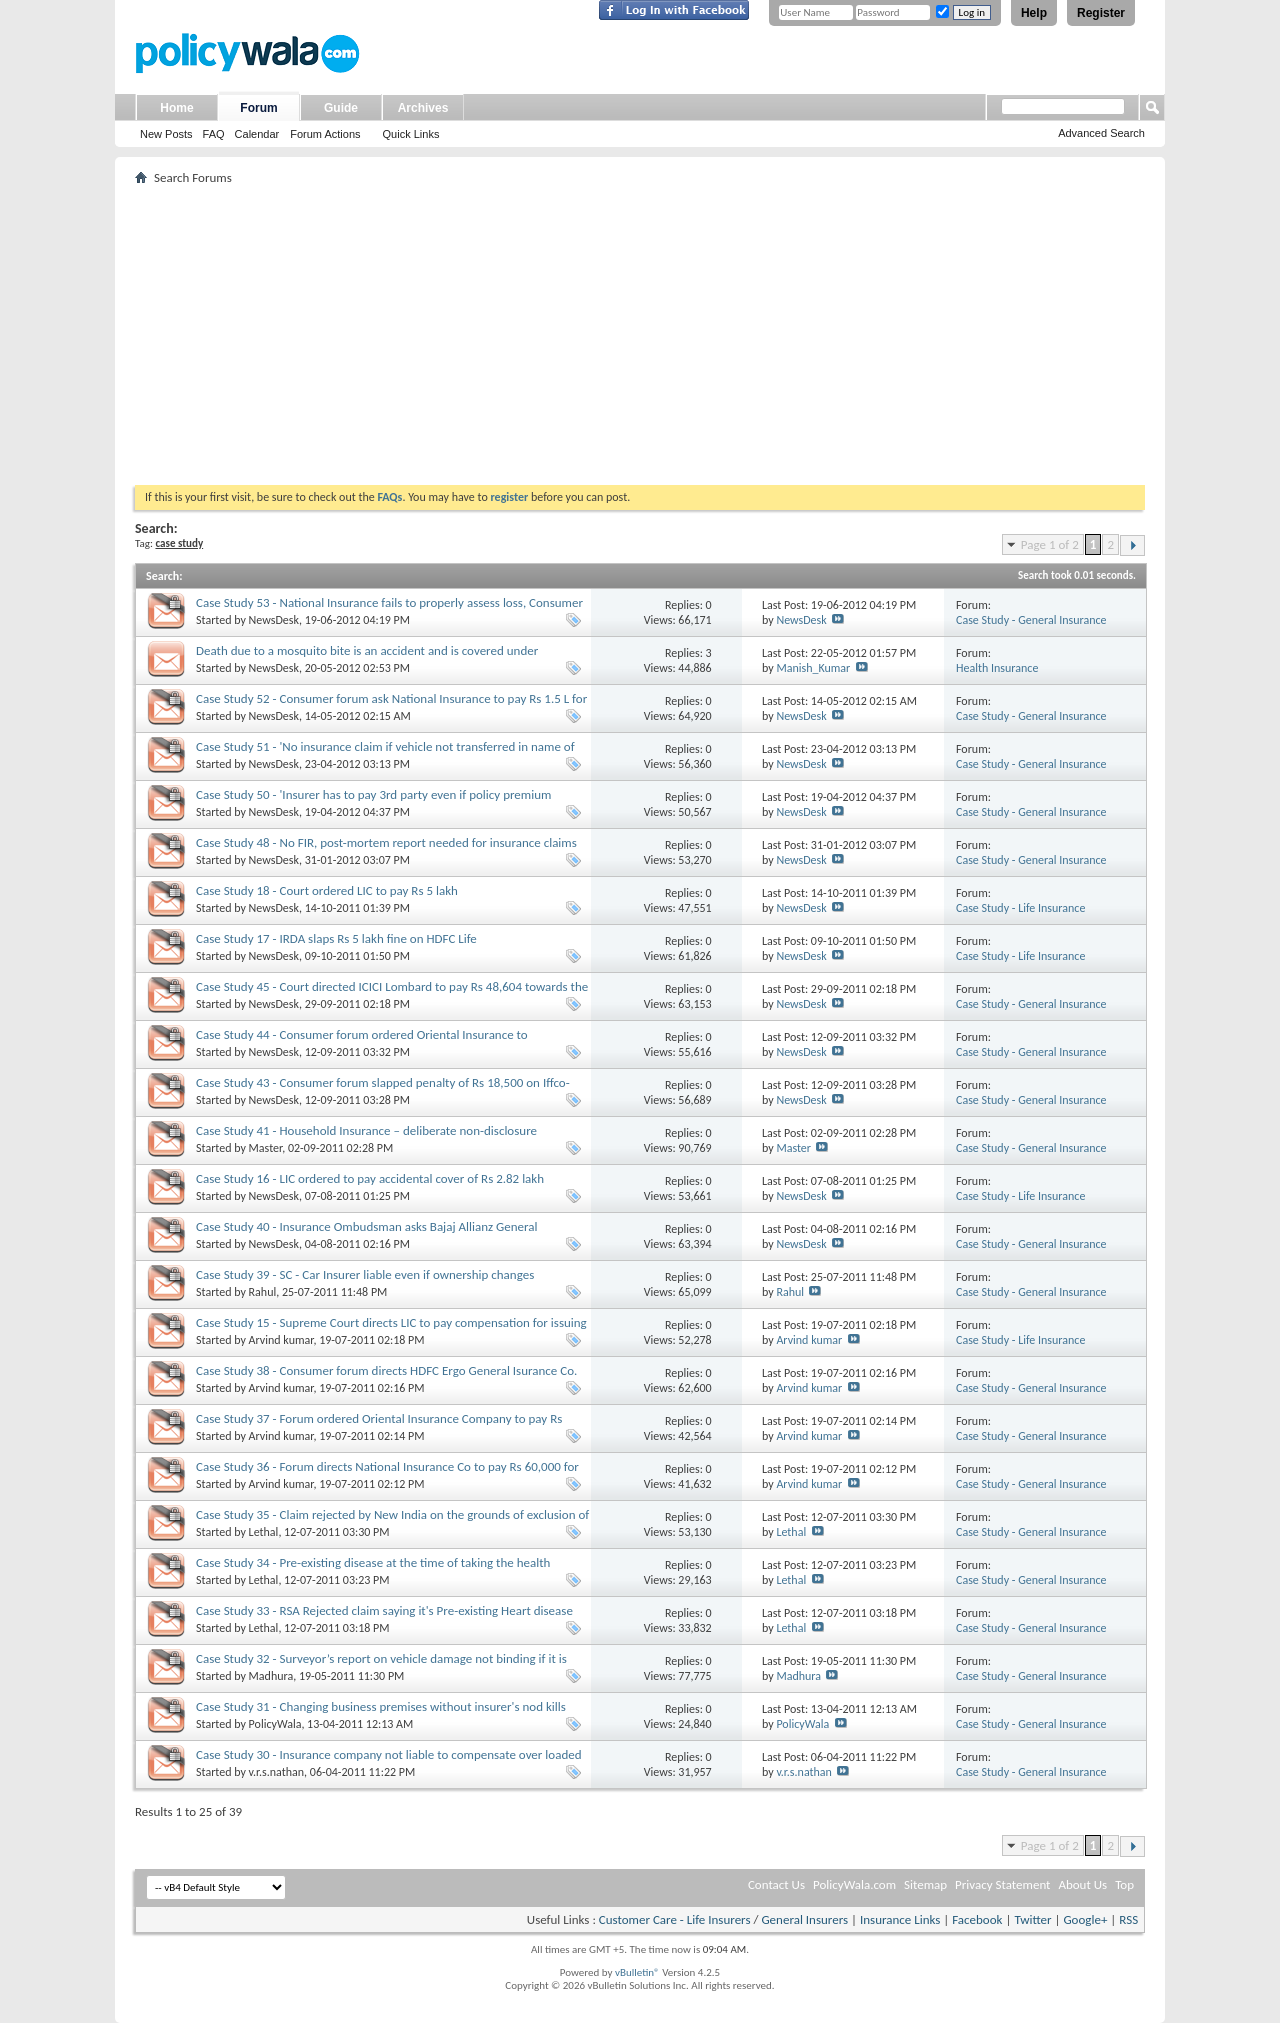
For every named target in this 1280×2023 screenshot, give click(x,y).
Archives (423, 108)
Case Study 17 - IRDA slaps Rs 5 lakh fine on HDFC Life (336, 938)
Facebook (977, 1919)
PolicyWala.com (854, 1884)
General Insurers (804, 1919)
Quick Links (411, 134)
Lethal (264, 1532)
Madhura (271, 1676)
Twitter (1032, 1919)
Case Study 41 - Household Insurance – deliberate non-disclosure (366, 1130)
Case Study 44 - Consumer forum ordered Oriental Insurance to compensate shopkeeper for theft (362, 1042)
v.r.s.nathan (277, 1772)
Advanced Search (1101, 133)
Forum (258, 108)
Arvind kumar (281, 1340)
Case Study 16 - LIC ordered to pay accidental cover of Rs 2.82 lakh (370, 1178)
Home (176, 108)
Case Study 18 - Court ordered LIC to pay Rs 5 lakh (327, 890)
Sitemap (925, 1884)
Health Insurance (997, 668)
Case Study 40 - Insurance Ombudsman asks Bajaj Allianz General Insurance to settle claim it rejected (367, 1234)
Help (1034, 13)
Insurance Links (900, 1919)
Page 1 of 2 (1050, 544)
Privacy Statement (1002, 1884)
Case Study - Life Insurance (1020, 908)
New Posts (166, 134)
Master (266, 1148)
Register (1101, 13)
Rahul (263, 1292)
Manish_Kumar (813, 668)
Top (1124, 1884)
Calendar (257, 134)
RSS (1128, 1919)
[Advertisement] (640, 335)
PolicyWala (275, 1724)
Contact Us (776, 1884)
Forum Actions (325, 134)
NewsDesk (274, 620)
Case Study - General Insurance (1031, 620)
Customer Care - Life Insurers (675, 1919)
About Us (1082, 1884)
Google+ (1085, 1919)
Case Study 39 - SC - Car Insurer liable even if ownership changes (365, 1274)
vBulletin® (637, 1972)
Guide (341, 108)
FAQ (214, 134)
